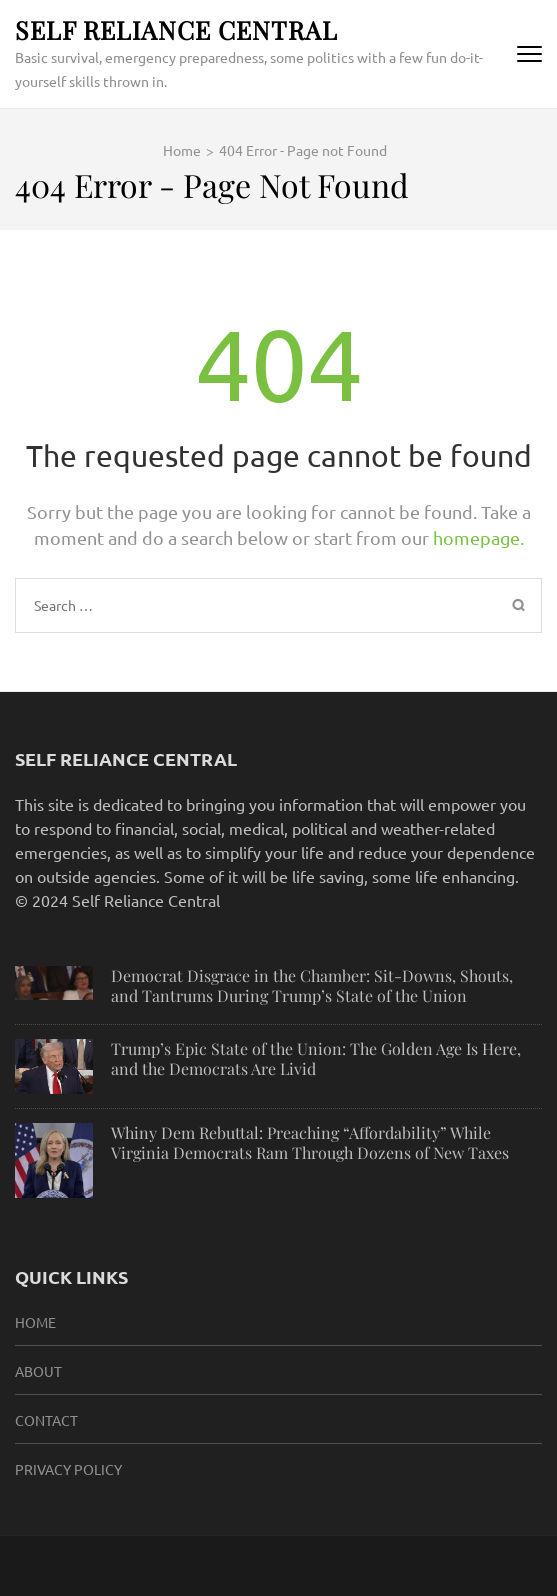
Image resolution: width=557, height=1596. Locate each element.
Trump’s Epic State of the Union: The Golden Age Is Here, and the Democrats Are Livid (316, 1058)
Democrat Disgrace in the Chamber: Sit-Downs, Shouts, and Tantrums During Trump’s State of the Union (312, 985)
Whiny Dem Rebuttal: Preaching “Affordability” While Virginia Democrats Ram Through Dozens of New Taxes (310, 1142)
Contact (46, 1420)
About (38, 1371)
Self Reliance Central (176, 29)
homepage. (478, 537)
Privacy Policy (68, 1469)
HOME (35, 1322)
